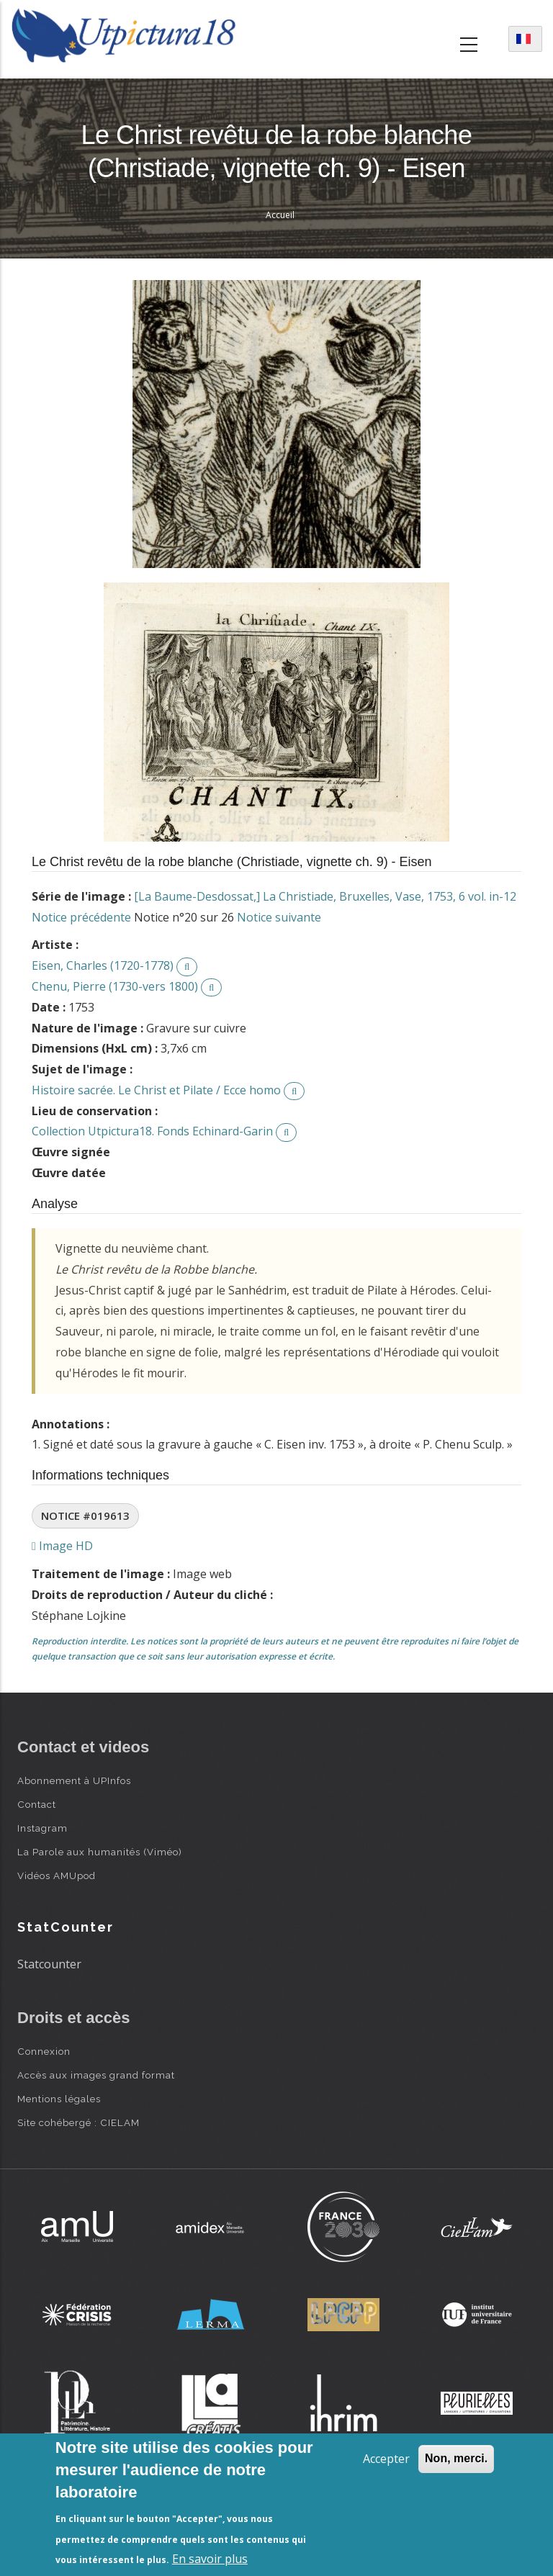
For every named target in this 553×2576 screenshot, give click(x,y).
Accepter (386, 2459)
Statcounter (49, 1964)
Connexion (44, 2051)
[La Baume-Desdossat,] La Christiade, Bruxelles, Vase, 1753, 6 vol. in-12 (325, 896)
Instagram (42, 1828)
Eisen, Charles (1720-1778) (103, 965)
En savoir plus (210, 2559)
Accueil (280, 215)
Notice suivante (279, 917)
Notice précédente (81, 917)
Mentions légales (59, 2098)
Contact (36, 1804)
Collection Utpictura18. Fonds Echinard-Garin (152, 1131)
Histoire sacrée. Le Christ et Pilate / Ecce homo (156, 1090)
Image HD (62, 1546)
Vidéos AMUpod (56, 1875)
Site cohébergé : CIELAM (78, 2122)
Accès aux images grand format (96, 2075)
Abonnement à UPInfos (74, 1780)
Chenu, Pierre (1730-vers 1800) (115, 986)
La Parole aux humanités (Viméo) (99, 1851)
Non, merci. (456, 2458)
